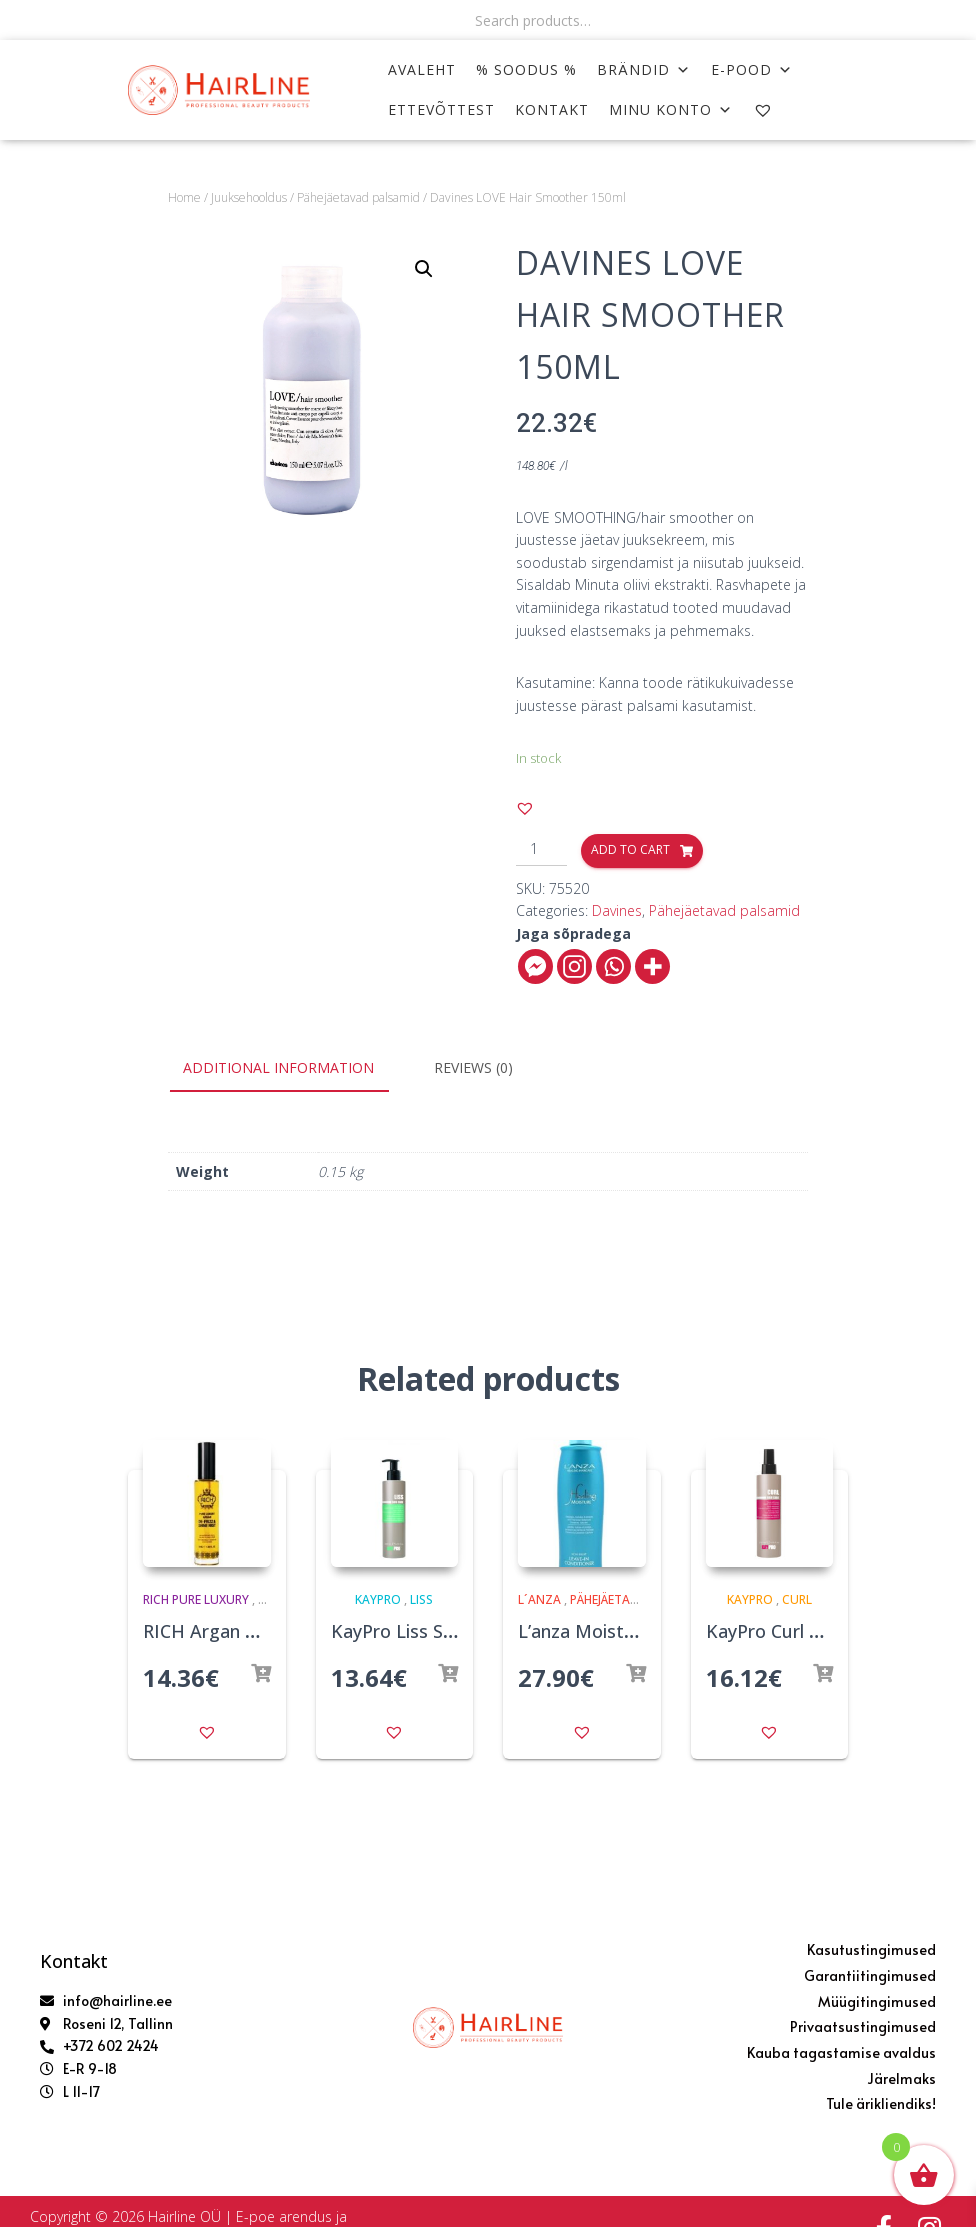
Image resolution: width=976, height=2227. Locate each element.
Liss (421, 1599)
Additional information (278, 1067)
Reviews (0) (473, 1067)
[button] (525, 808)
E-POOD (752, 69)
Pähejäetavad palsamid (358, 197)
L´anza (539, 1599)
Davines (617, 910)
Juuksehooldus (249, 197)
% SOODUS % (526, 69)
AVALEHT (422, 69)
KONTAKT (552, 109)
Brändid (644, 69)
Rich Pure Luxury (196, 1599)
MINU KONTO (671, 109)
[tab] (293, 1069)
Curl (797, 1599)
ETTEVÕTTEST (441, 109)
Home (184, 197)
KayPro (378, 1599)
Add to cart (630, 849)
